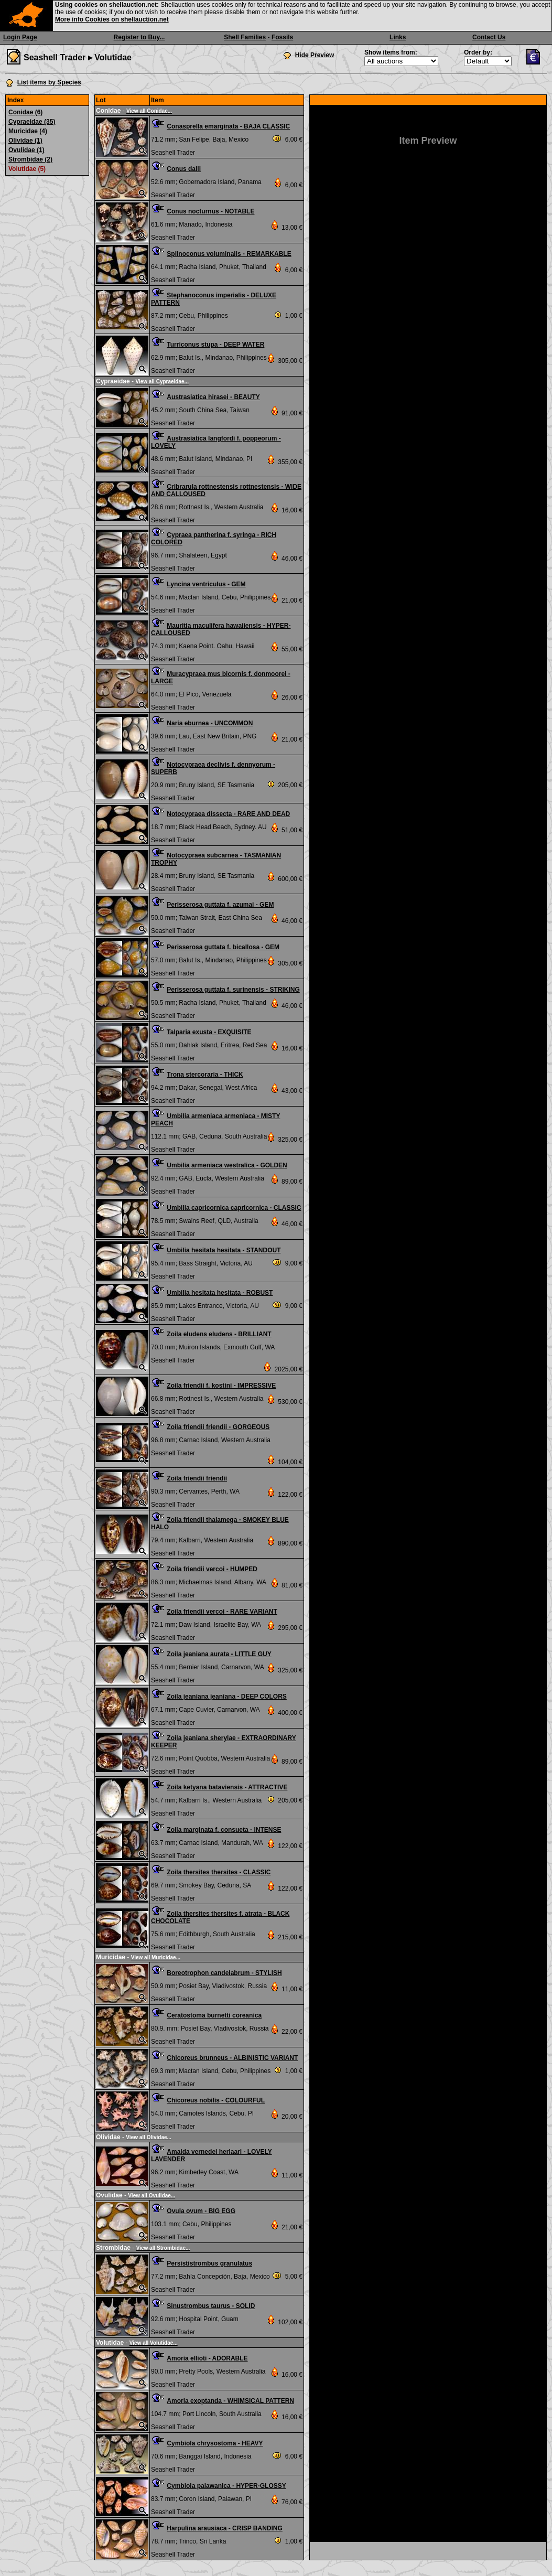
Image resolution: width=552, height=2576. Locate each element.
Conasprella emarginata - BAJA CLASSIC (228, 126)
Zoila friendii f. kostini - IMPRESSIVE (221, 1385)
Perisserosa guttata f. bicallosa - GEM (223, 947)
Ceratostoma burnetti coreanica (214, 2015)
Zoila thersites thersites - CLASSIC (218, 1872)
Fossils (282, 37)
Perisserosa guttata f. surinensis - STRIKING (233, 989)
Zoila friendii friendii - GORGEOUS (218, 1427)
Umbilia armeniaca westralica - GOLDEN (227, 1165)
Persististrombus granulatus (209, 2263)
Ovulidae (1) (26, 150)
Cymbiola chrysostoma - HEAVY (215, 2443)
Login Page (20, 37)
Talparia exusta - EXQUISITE (209, 1032)
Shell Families (245, 37)
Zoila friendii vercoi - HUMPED (212, 1569)
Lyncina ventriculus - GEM (206, 584)
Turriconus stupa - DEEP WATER (215, 344)
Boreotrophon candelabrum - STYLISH (224, 1973)
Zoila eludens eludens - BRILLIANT (219, 1334)
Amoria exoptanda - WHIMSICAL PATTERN (230, 2401)
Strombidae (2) (30, 159)
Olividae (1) (25, 140)
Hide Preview (314, 55)
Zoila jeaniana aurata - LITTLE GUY (219, 1654)
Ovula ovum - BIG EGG (201, 2211)
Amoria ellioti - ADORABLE (207, 2358)
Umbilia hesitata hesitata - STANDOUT (223, 1250)
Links (397, 37)
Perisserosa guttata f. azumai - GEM (220, 904)
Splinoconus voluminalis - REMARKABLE (229, 253)
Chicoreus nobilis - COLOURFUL (216, 2100)
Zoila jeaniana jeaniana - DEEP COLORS (227, 1696)
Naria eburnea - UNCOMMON (210, 723)
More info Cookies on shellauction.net (112, 19)
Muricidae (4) (27, 131)
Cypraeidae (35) (31, 121)
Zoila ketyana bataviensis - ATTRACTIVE (227, 1787)
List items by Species (49, 82)
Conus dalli (184, 169)
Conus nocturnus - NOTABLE (210, 211)
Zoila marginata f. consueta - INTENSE (224, 1829)
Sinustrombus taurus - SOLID (211, 2306)
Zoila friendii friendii (197, 1478)
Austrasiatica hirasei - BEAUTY (213, 397)
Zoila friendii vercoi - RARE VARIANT (222, 1611)
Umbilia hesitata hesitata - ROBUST (220, 1292)
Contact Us (488, 37)
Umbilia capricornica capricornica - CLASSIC (234, 1207)
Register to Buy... (139, 37)
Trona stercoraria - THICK (205, 1074)
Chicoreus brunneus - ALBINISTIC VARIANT (232, 2058)
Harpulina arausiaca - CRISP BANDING (225, 2528)
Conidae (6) (25, 112)
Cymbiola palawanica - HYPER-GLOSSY (226, 2485)
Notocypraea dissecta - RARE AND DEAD (228, 814)
